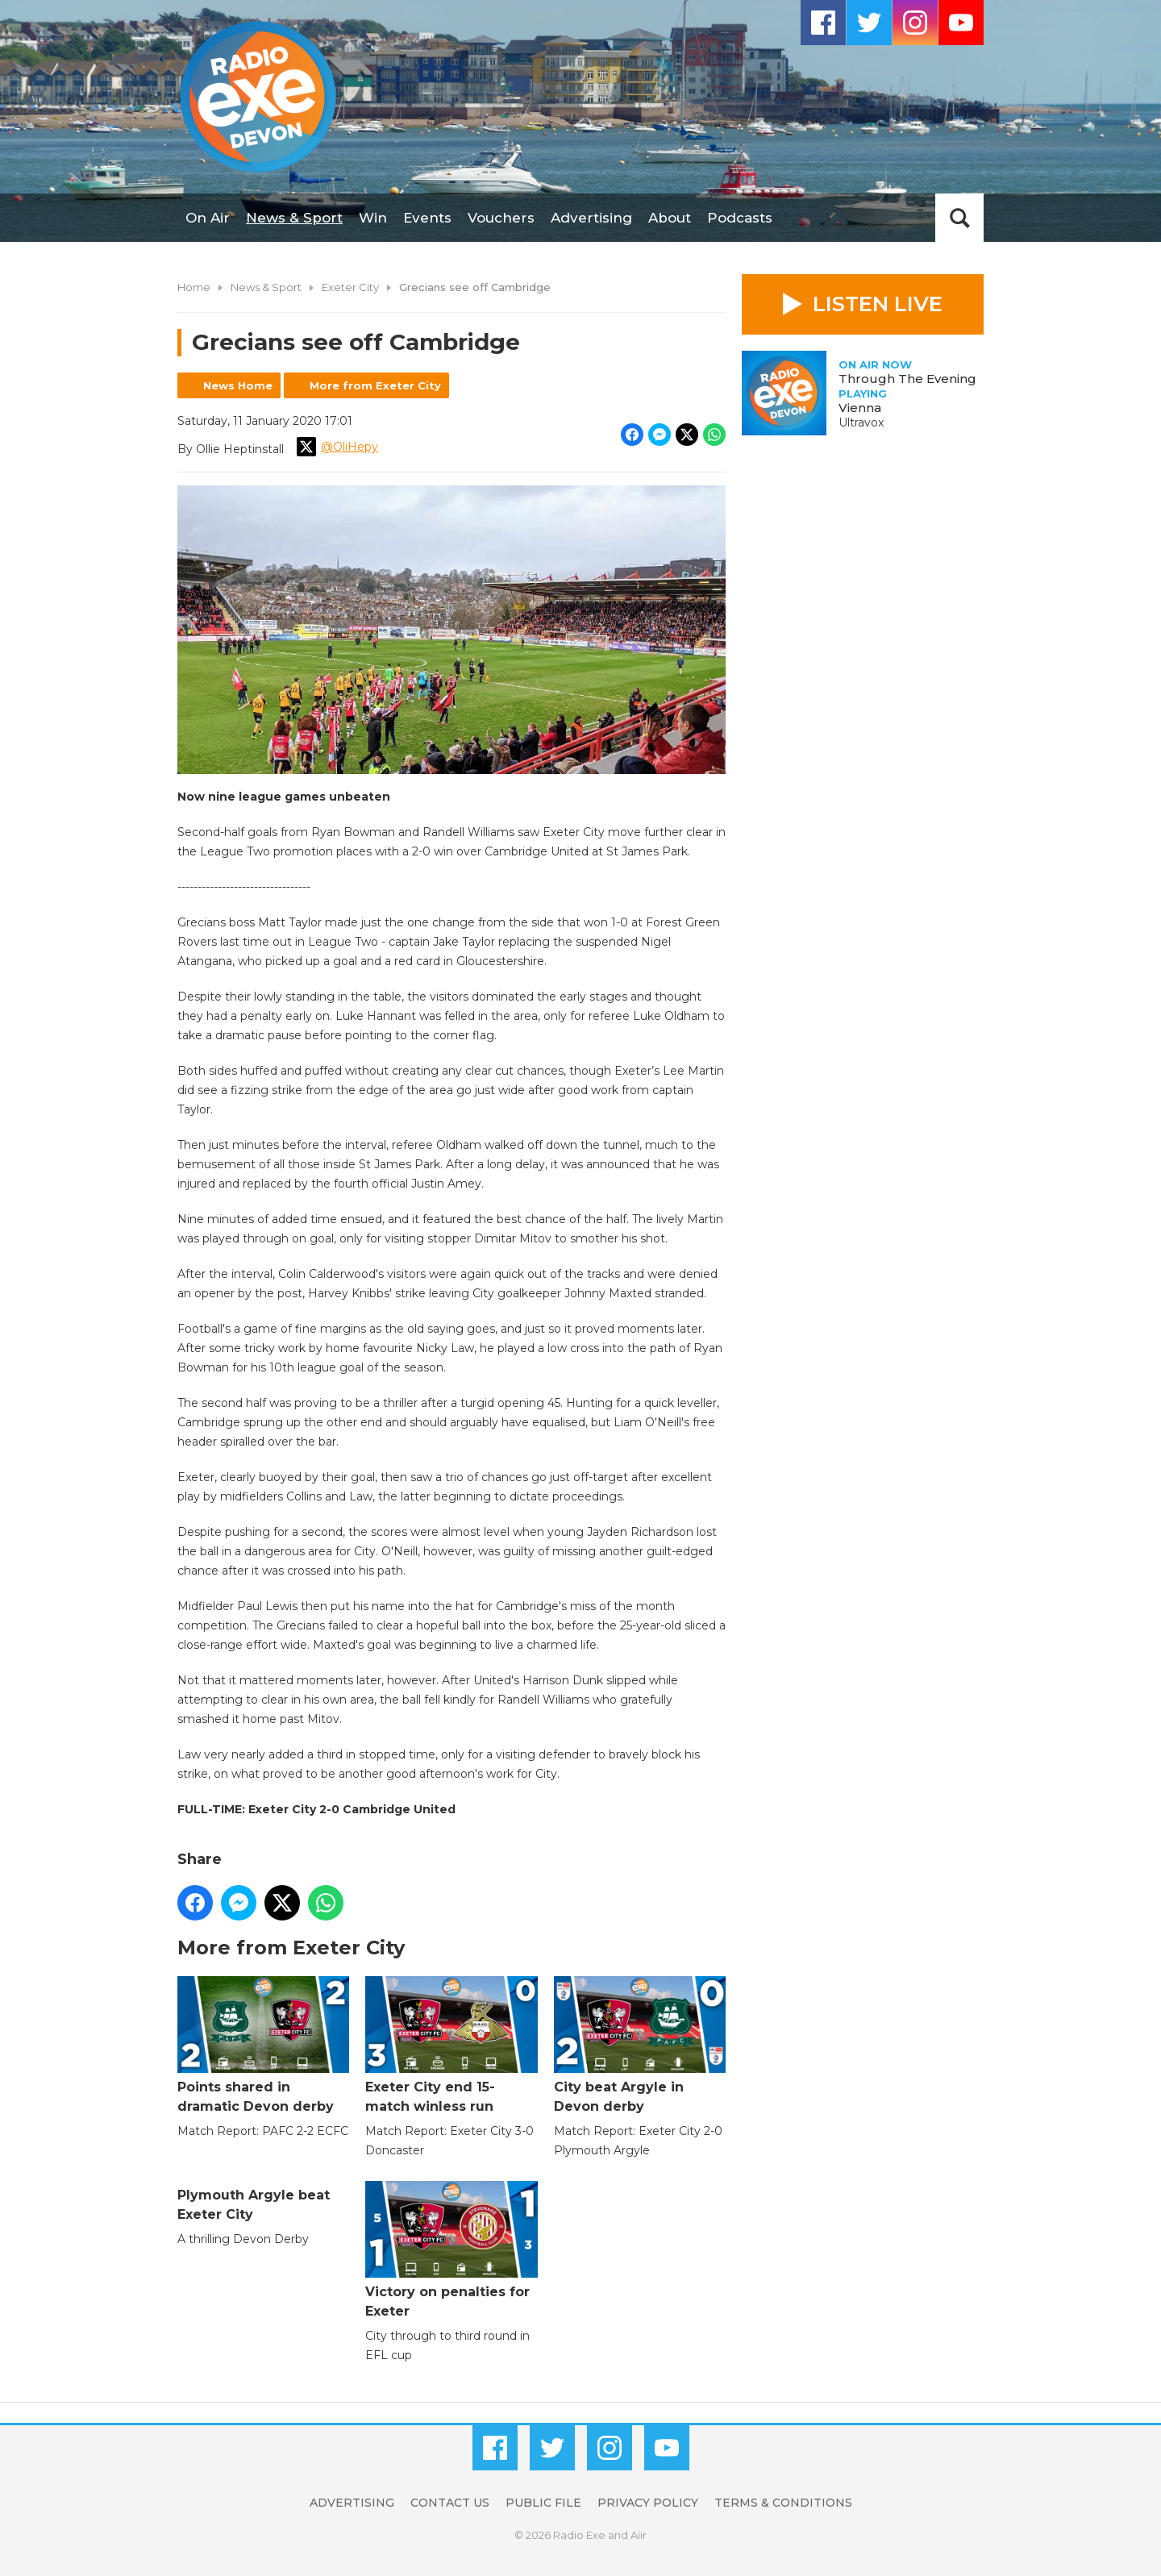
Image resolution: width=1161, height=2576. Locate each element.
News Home (238, 385)
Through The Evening (907, 378)
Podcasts (739, 218)
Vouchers (501, 218)
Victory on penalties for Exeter (451, 2250)
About (669, 218)
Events (427, 218)
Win (373, 218)
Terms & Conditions (783, 2502)
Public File (543, 2502)
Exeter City (350, 287)
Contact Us (449, 2502)
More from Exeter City (375, 385)
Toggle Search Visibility (959, 218)
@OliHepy (337, 446)
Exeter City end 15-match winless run (451, 2045)
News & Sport (294, 218)
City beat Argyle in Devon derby (640, 2045)
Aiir (638, 2534)
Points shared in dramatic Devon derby (263, 2045)
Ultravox (861, 422)
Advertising (591, 218)
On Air (207, 218)
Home (193, 287)
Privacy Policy (647, 2502)
